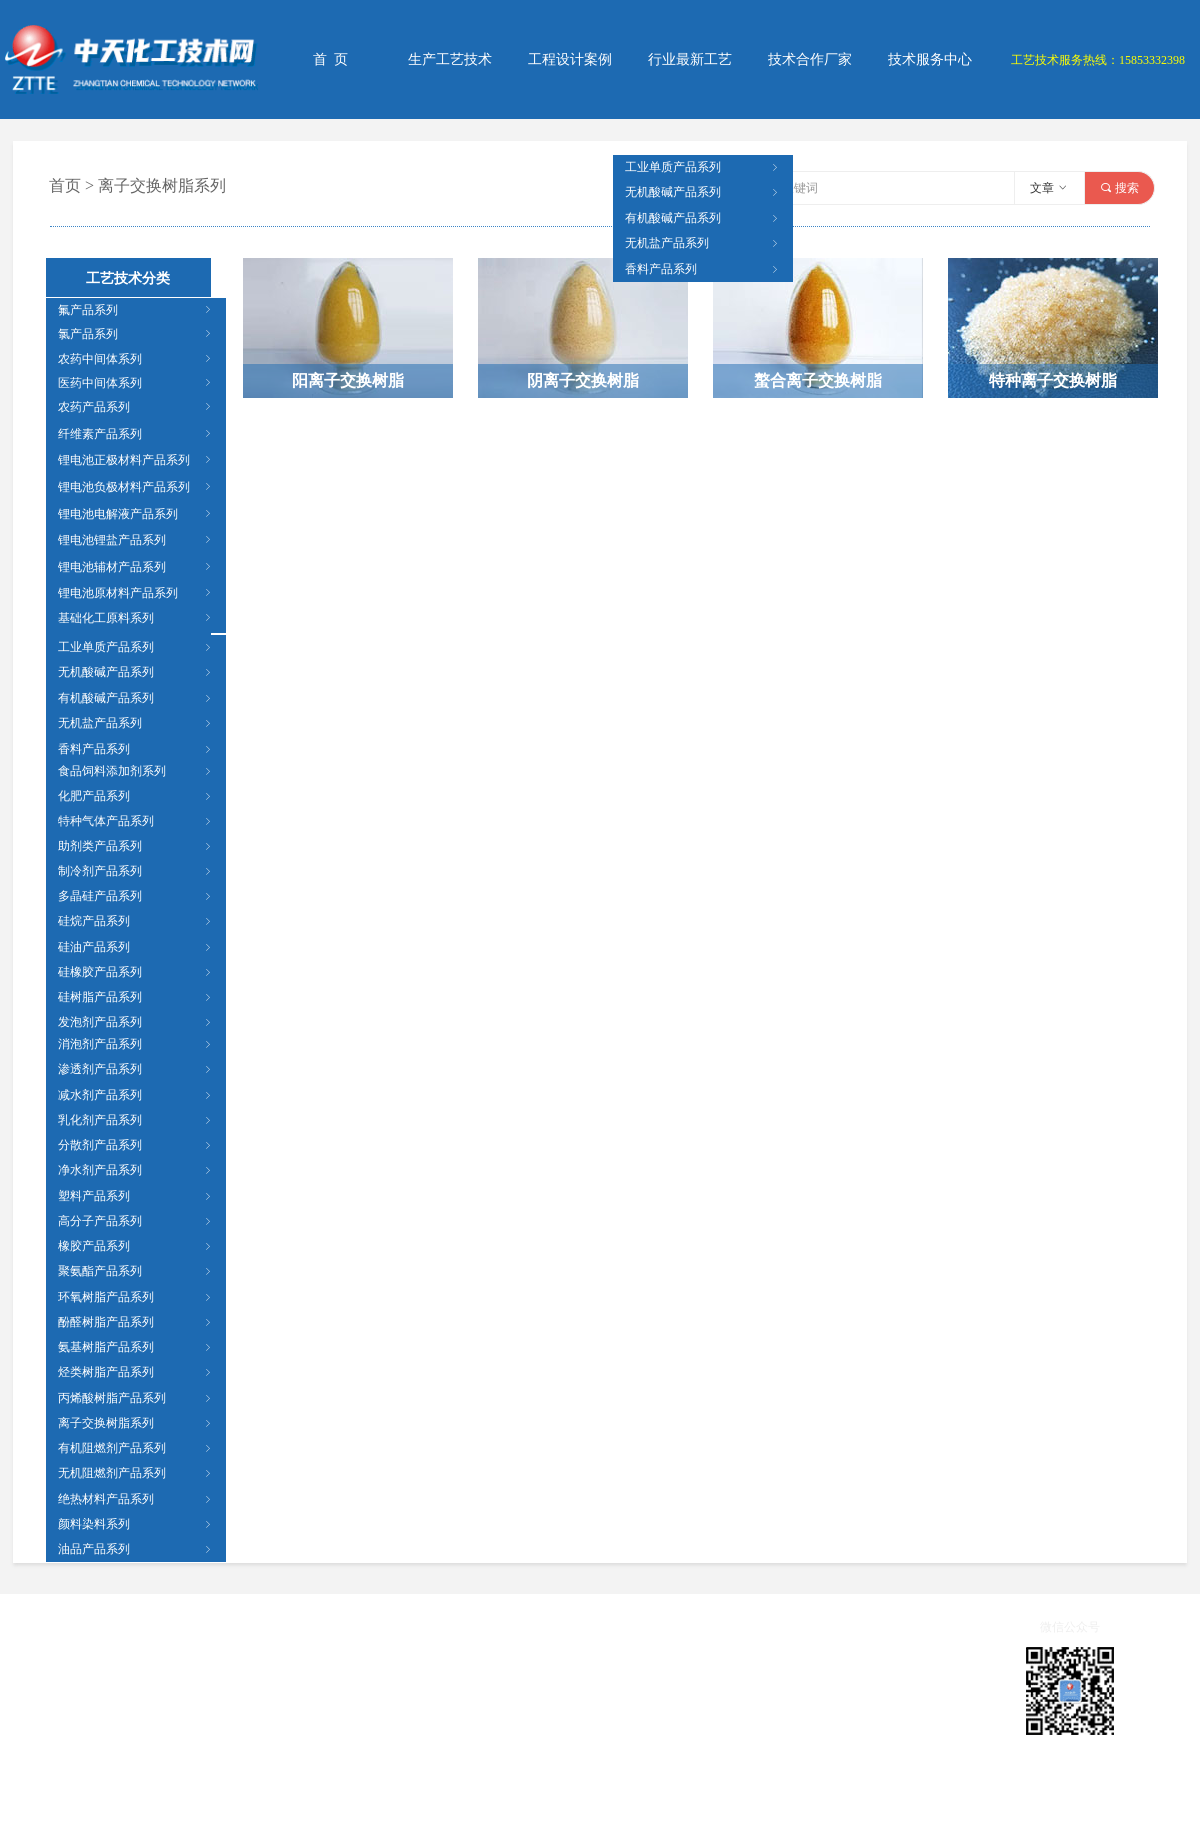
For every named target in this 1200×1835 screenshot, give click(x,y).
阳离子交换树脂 (348, 380)
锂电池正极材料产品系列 (136, 460)
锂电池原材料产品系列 (136, 593)
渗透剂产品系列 (136, 1069)
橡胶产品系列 (136, 1246)
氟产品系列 (136, 310)
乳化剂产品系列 (136, 1120)
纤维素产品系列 (136, 434)
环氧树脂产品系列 (136, 1297)
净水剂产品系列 (136, 1170)
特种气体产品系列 (136, 821)
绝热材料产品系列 (136, 1499)
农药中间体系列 (136, 359)
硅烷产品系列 (136, 921)
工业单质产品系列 (136, 647)
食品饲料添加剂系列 (136, 771)
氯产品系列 (136, 334)
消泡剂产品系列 (136, 1044)
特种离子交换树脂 (1053, 380)
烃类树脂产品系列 (136, 1372)
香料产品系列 (136, 749)
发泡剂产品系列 (136, 1022)
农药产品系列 (136, 407)
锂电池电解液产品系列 (136, 514)
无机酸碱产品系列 (136, 672)
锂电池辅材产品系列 (136, 567)
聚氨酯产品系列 (136, 1271)
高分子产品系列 (136, 1221)
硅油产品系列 (136, 947)
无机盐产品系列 (136, 723)
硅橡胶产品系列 (136, 972)
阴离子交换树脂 (583, 380)
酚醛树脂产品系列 (136, 1322)
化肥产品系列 (136, 796)
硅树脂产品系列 (136, 997)
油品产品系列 (136, 1549)
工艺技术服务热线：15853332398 (1098, 60)
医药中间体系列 (136, 383)
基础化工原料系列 (136, 618)
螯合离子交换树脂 (818, 380)
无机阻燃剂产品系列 (136, 1473)
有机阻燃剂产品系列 (136, 1448)
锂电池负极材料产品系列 (136, 487)
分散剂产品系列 (136, 1145)
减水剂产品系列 (136, 1095)
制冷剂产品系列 (136, 871)
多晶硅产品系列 (136, 896)
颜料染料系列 (136, 1524)
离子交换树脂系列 (136, 1423)
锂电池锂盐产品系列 (136, 540)
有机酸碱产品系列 (136, 698)
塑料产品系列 (136, 1196)
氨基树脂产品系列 (136, 1347)
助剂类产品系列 (136, 846)
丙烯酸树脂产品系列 (136, 1398)
